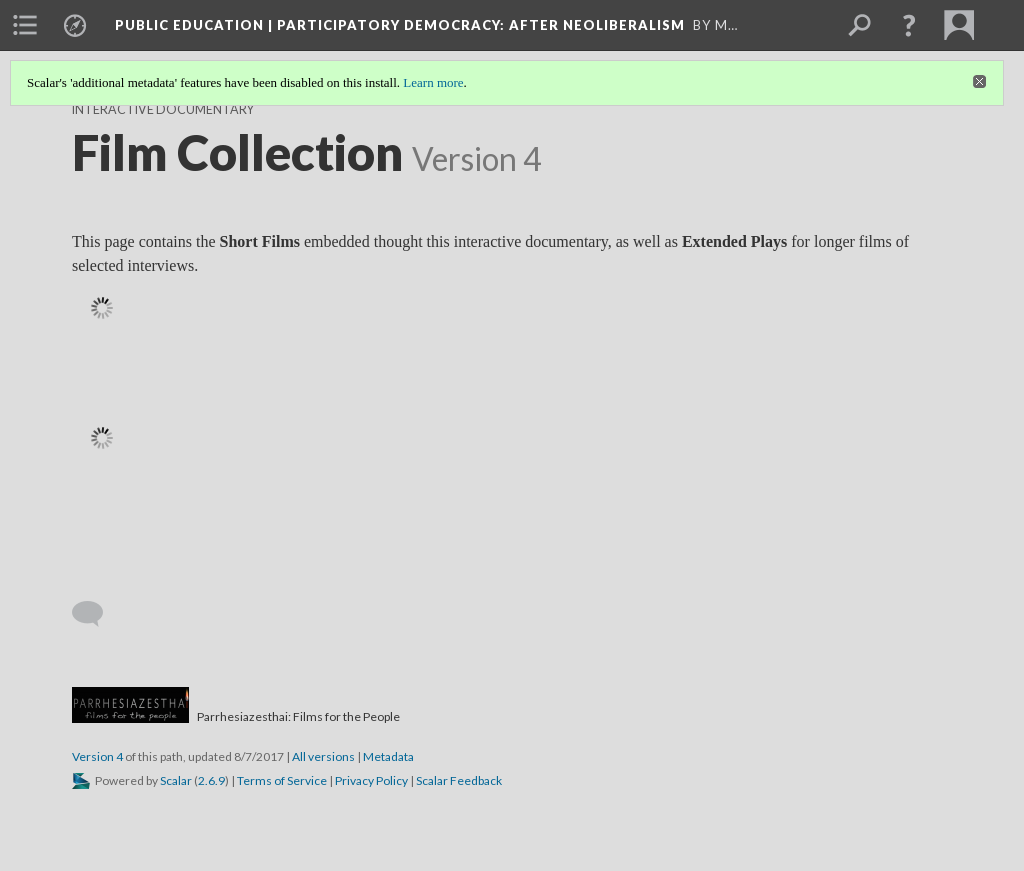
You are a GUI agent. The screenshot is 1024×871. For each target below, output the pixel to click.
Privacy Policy (371, 780)
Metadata (388, 756)
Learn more (433, 82)
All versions (323, 756)
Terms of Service (282, 780)
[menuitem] (25, 25)
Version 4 (97, 756)
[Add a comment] (96, 614)
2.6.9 (211, 780)
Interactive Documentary (163, 109)
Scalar (176, 780)
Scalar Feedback (459, 780)
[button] (909, 25)
